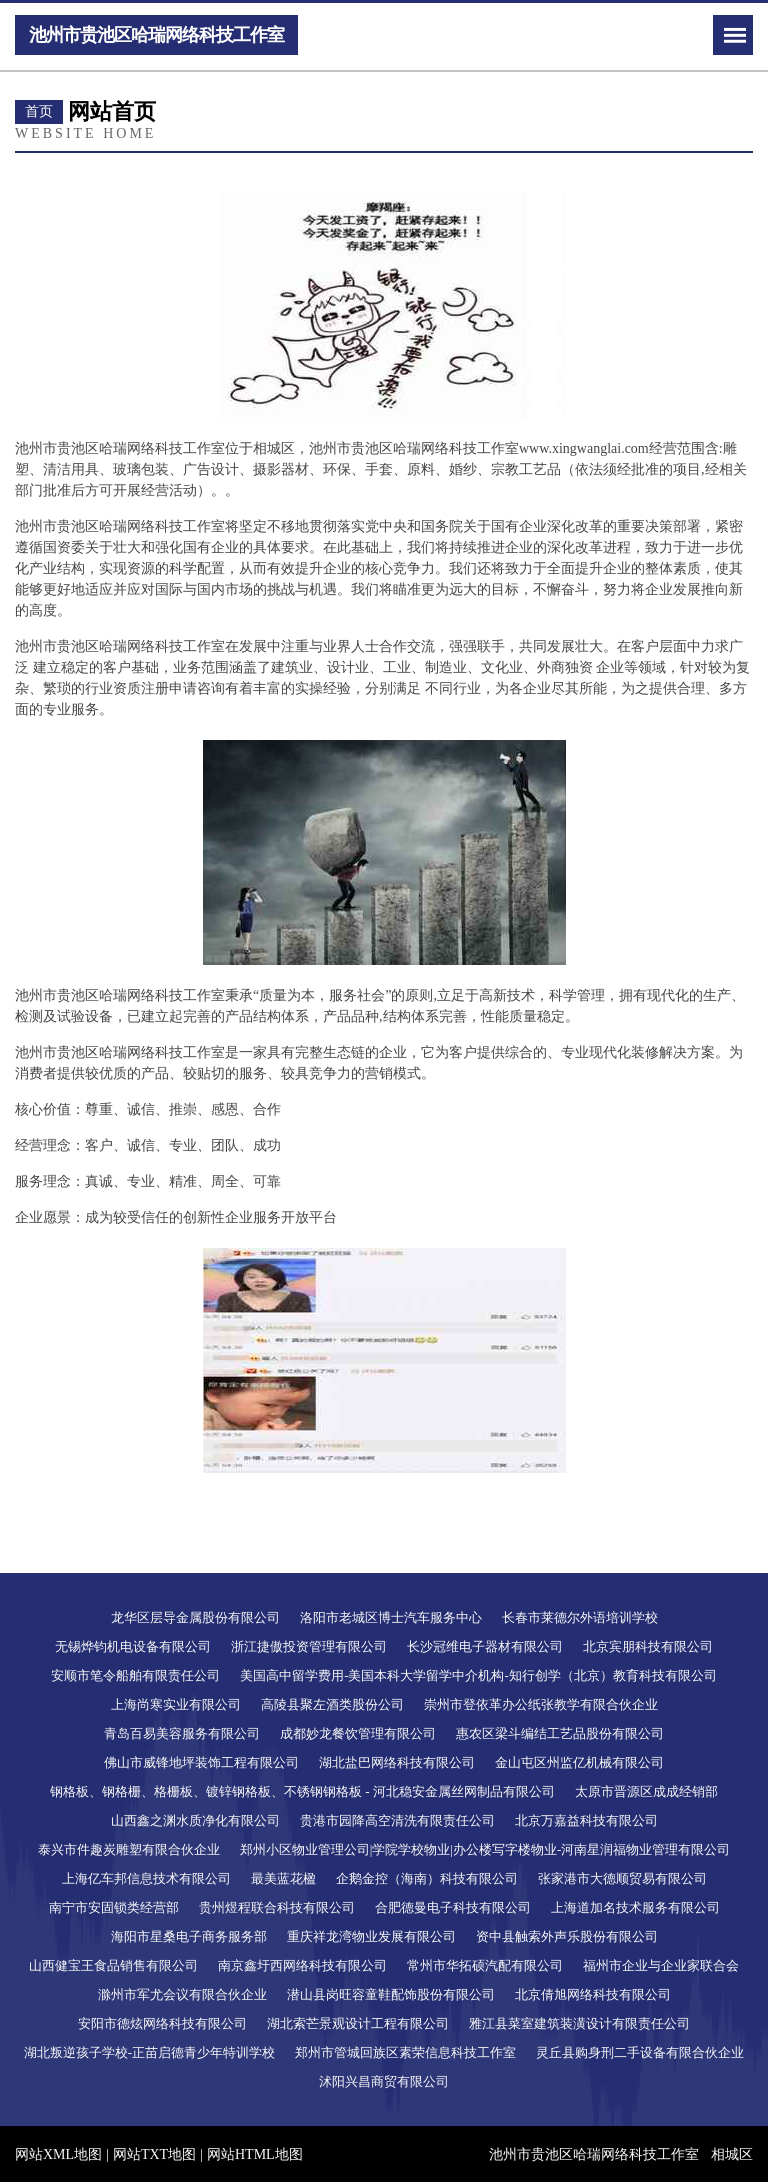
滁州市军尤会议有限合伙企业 (182, 1994)
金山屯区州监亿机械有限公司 (579, 1762)
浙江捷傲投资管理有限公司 (309, 1646)
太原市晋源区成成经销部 (646, 1791)
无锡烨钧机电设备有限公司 (133, 1646)
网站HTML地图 (255, 2154)
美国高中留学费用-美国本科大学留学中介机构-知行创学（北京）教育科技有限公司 (478, 1675)
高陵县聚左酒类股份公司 (332, 1704)
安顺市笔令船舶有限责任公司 (135, 1675)
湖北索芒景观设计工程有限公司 (358, 2023)
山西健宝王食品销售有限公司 (113, 1965)
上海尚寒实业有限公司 (176, 1704)
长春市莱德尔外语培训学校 (580, 1617)
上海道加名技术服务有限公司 (635, 1907)
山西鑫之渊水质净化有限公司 (195, 1820)
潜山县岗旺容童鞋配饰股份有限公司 (391, 1994)
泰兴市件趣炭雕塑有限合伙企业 (129, 1849)
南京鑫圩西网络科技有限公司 (302, 1965)
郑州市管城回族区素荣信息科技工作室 (405, 2052)
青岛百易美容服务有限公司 (182, 1733)
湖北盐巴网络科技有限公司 (397, 1762)
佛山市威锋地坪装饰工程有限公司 (201, 1762)
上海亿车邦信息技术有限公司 (146, 1878)
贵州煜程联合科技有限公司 (277, 1907)
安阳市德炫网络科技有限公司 (162, 2023)
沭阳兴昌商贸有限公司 (384, 2081)
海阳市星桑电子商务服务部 (189, 1936)
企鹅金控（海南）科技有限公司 (427, 1878)
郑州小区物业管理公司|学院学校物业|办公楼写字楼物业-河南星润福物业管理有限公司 (485, 1849)
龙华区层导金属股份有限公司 (195, 1617)
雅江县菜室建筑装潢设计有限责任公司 (579, 2023)
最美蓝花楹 (283, 1878)
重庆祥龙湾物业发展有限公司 (371, 1936)
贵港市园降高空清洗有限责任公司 (397, 1820)
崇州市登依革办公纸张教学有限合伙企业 (541, 1704)
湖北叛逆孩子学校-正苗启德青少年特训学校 (149, 2052)
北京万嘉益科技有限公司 (586, 1820)
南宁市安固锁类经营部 (114, 1907)
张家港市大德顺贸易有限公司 (622, 1878)
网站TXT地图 (154, 2154)
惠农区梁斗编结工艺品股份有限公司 (560, 1733)
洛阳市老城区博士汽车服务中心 (391, 1617)
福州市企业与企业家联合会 (661, 1965)
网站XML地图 (58, 2154)
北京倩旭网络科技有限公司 (593, 1994)
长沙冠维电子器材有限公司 (485, 1646)
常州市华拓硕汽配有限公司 (485, 1965)
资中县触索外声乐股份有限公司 (567, 1936)
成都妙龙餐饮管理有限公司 (358, 1733)
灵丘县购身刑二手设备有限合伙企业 (640, 2052)
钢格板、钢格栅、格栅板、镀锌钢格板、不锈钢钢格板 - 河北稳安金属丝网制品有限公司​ (302, 1791)
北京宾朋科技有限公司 (648, 1646)
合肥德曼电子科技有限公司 (453, 1907)
